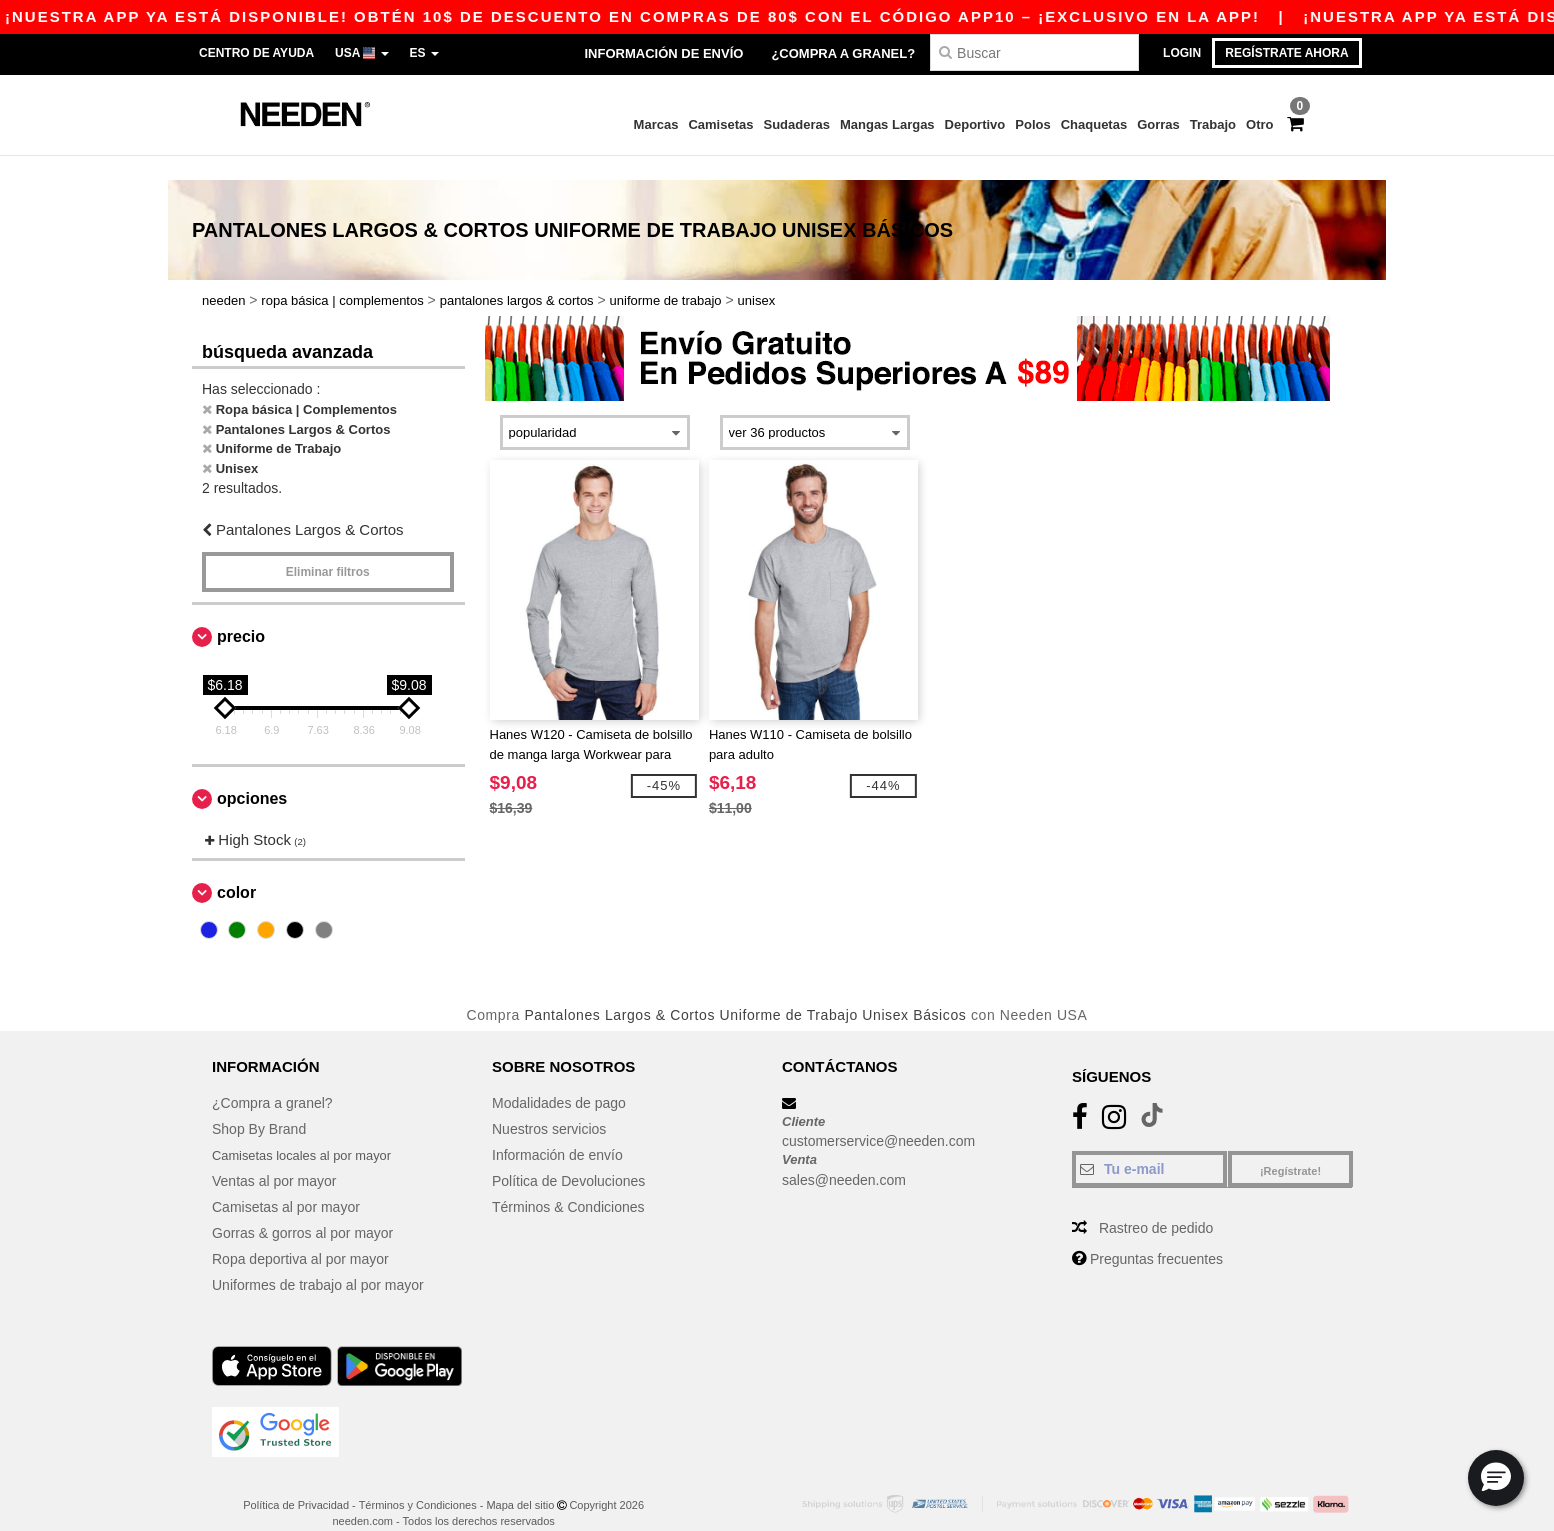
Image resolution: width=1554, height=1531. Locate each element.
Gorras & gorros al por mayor (302, 1208)
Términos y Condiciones (418, 1480)
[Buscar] (1034, 52)
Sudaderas (796, 124)
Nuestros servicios (549, 1104)
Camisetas (720, 124)
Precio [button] (241, 611)
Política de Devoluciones (568, 1156)
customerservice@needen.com (878, 1117)
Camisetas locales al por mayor (309, 1130)
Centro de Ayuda (256, 53)
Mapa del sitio (520, 1480)
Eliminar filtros (328, 547)
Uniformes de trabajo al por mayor (318, 1260)
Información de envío (663, 53)
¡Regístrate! (1290, 1146)
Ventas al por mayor (274, 1156)
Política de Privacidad (296, 1480)
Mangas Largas (887, 124)
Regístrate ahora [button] (1286, 53)
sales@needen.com (844, 1155)
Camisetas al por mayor (286, 1182)
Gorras (1158, 124)
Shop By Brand (259, 1104)
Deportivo (975, 124)
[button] (1496, 1478)
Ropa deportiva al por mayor (300, 1234)
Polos (1032, 124)
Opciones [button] (252, 773)
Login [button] (1182, 53)
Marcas (656, 124)
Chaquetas (1094, 124)
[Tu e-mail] (1149, 1144)
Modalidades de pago (559, 1078)
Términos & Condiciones (568, 1182)
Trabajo (1213, 124)
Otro (1259, 124)
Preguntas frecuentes (1156, 1234)
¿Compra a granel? (843, 53)
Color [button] (236, 868)
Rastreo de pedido (1156, 1203)
